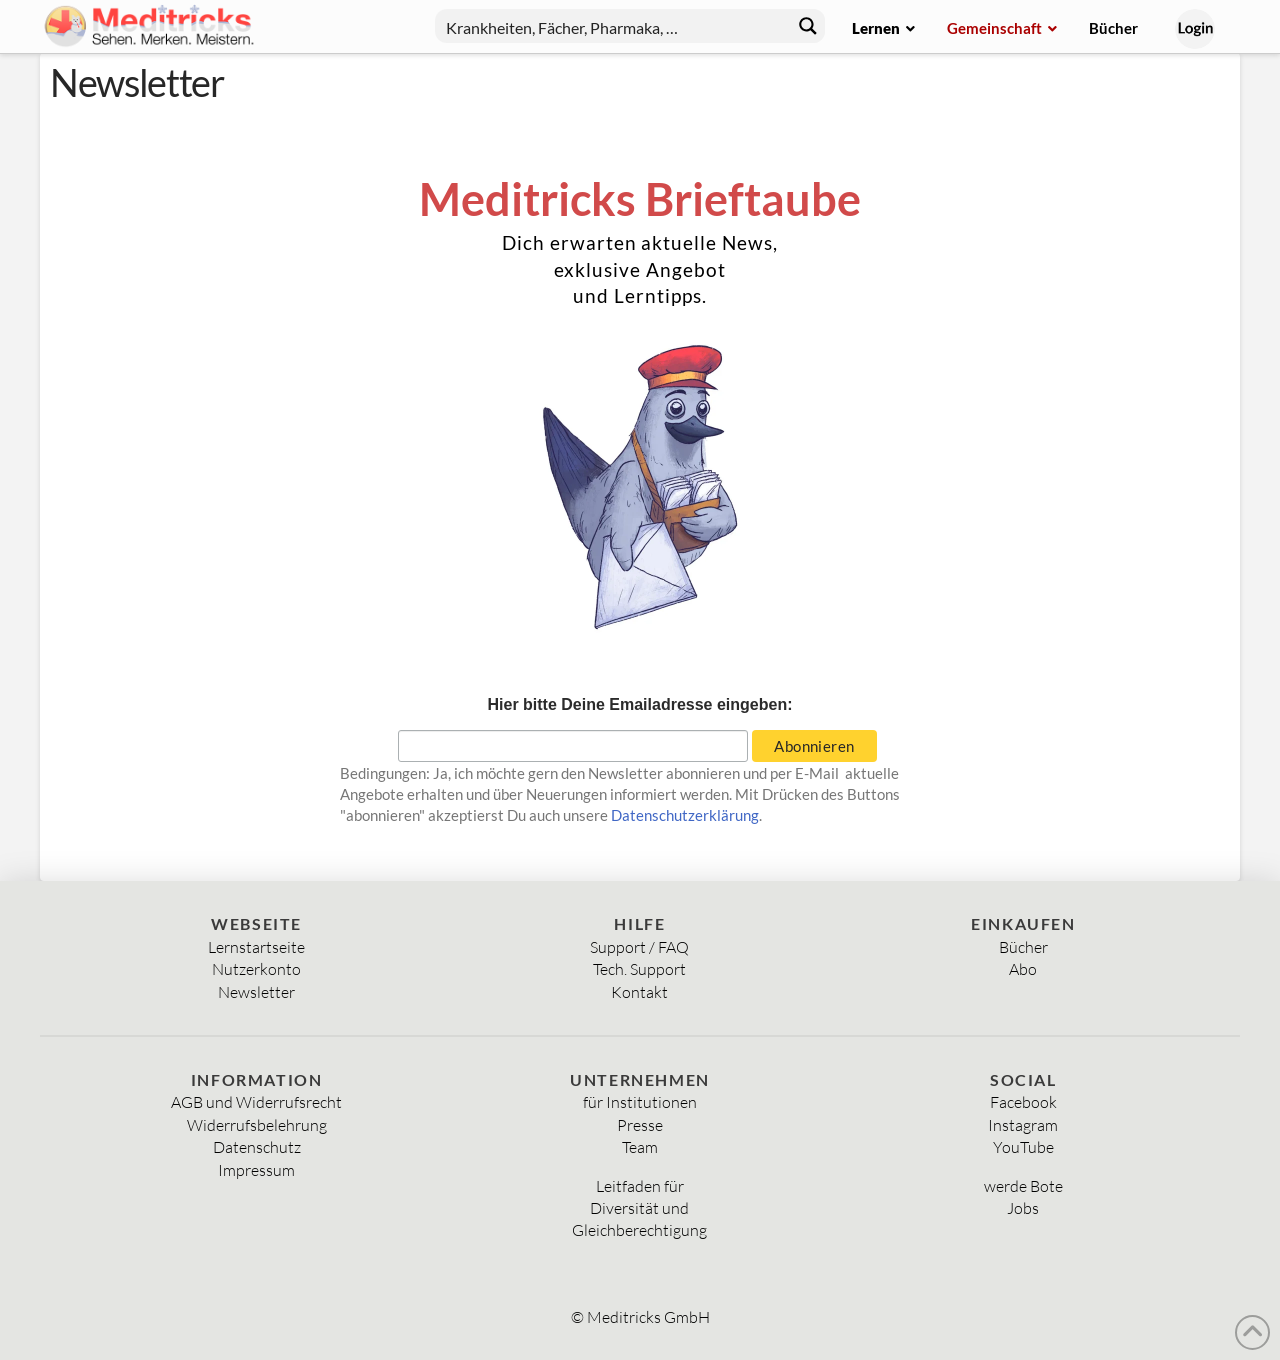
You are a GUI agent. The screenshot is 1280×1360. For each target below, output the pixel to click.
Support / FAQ (639, 947)
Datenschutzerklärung (685, 815)
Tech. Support (639, 969)
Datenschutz (257, 1147)
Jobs (1023, 1208)
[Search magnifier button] (808, 26)
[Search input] (609, 26)
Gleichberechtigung (639, 1230)
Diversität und (639, 1208)
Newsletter (256, 992)
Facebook (1023, 1102)
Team (640, 1147)
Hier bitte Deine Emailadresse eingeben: (640, 704)
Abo (1023, 969)
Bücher (1023, 947)
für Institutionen (640, 1102)
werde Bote (1023, 1186)
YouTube (1023, 1147)
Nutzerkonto (256, 969)
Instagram (1023, 1125)
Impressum (256, 1170)
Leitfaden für (640, 1186)
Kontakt (639, 992)
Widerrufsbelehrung (257, 1125)
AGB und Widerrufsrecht (256, 1102)
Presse (640, 1125)
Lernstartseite (256, 947)
